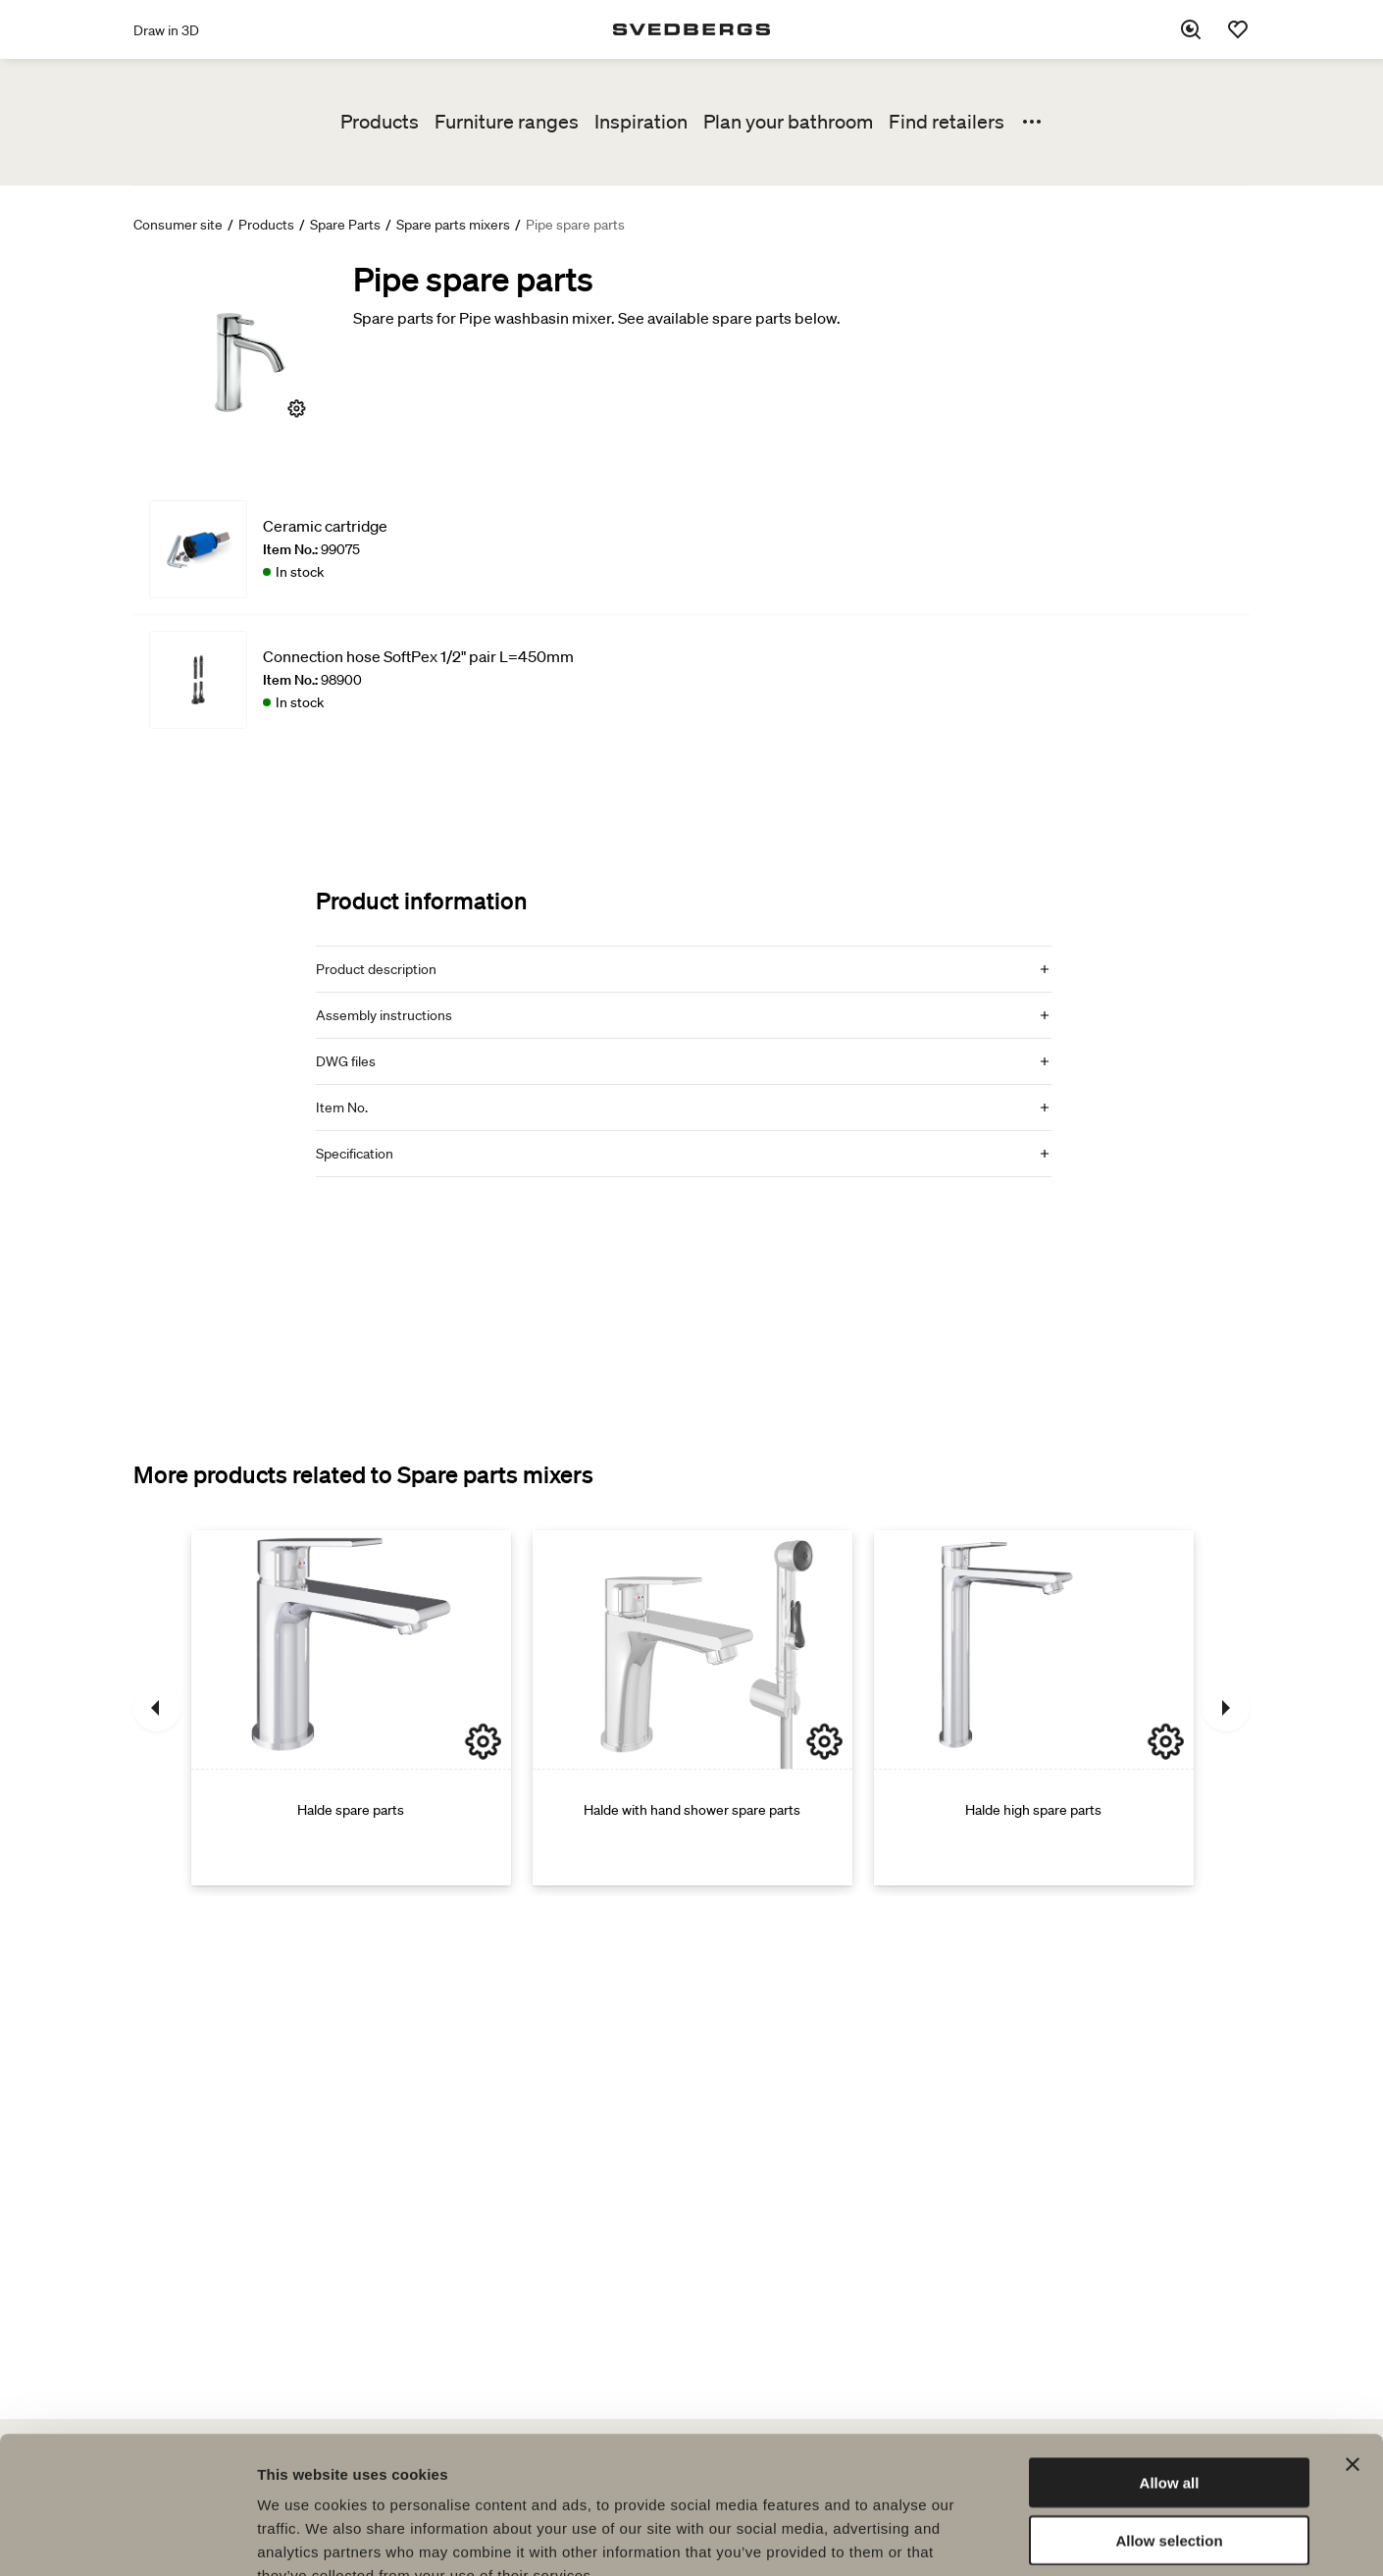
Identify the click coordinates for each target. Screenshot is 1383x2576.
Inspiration (641, 121)
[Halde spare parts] (351, 1707)
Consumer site (178, 224)
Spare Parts (345, 224)
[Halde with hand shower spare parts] (692, 1707)
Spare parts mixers (453, 224)
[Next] (1226, 1707)
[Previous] (156, 1707)
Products (379, 121)
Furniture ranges (507, 121)
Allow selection (1168, 2422)
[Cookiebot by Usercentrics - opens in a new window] (127, 2537)
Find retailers (946, 121)
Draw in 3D (166, 30)
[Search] (1191, 29)
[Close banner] (1352, 2346)
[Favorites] (1238, 29)
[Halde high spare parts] (1034, 1707)
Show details (1029, 2537)
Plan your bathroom (788, 121)
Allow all (1170, 2364)
